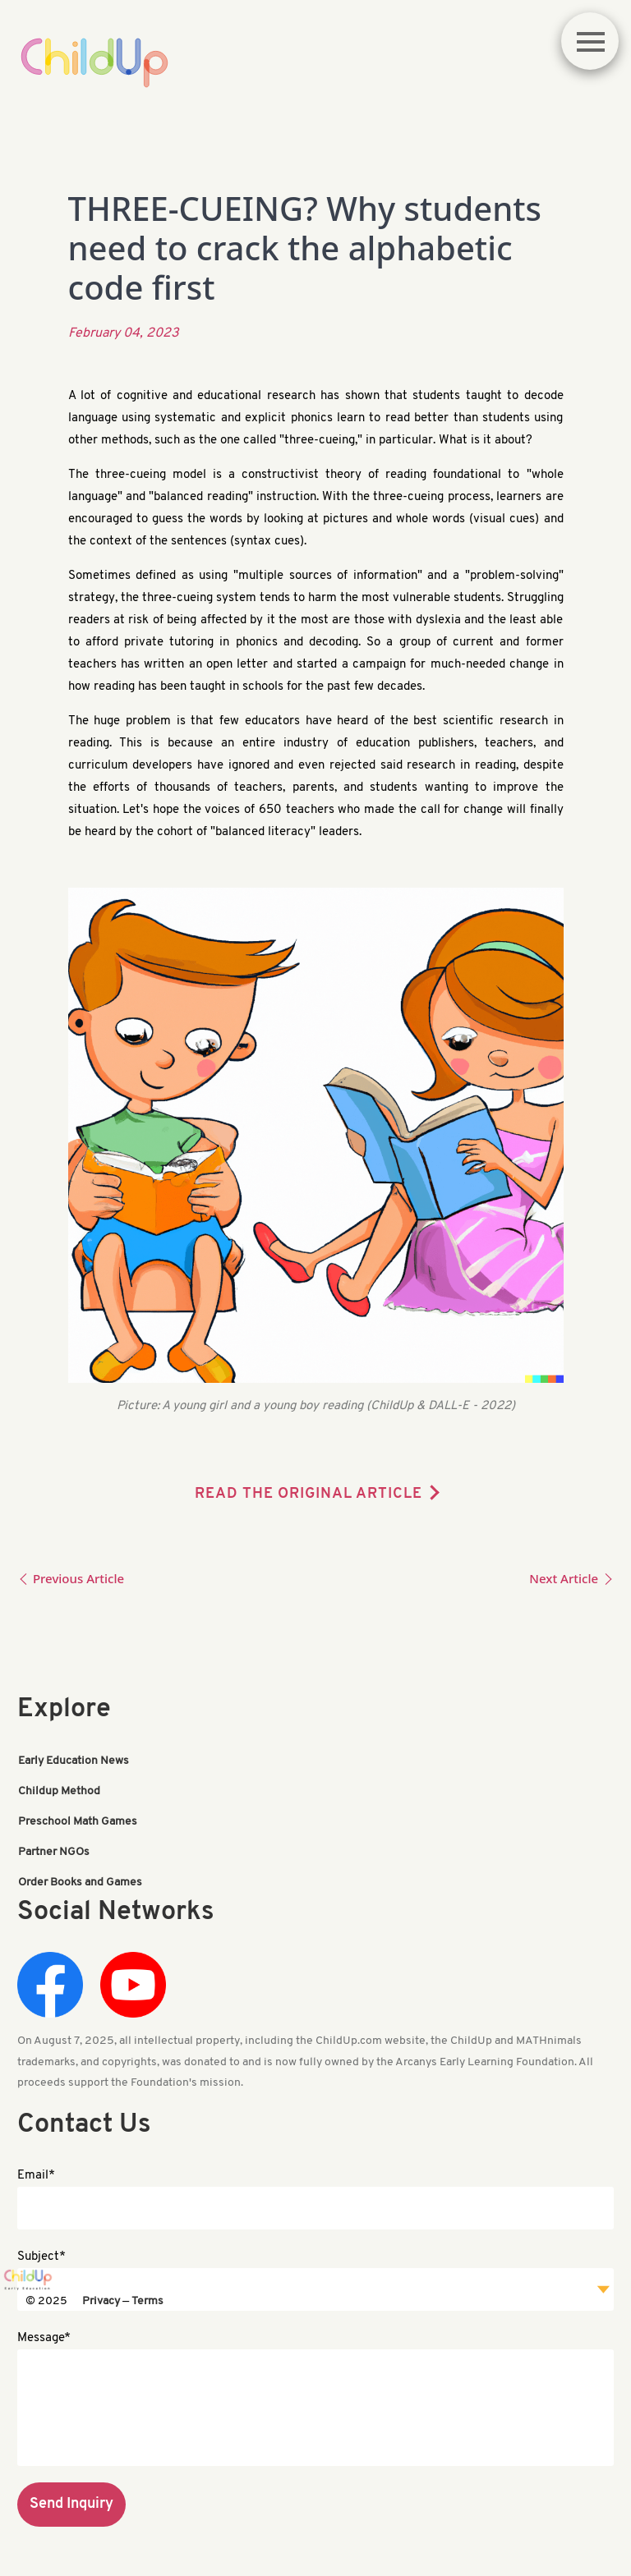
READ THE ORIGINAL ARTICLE (308, 1494)
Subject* (41, 2257)
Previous (70, 1578)
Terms (147, 2301)
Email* (36, 2176)
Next (571, 1578)
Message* (44, 2338)
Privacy (101, 2301)
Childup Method (59, 1791)
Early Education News (73, 1761)
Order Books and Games (80, 1882)
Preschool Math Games (77, 1822)
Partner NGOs (54, 1852)
